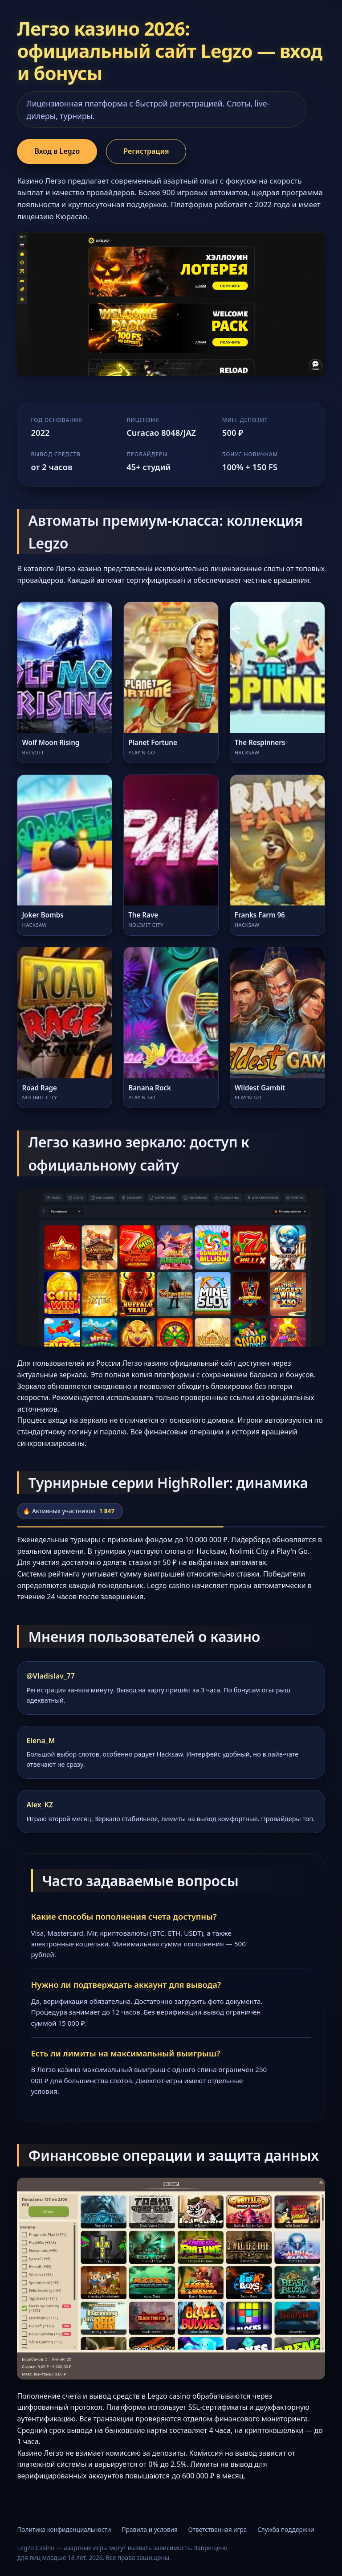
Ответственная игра (217, 2529)
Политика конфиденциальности (64, 2529)
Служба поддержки (285, 2529)
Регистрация (146, 151)
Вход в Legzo (57, 151)
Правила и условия (150, 2529)
